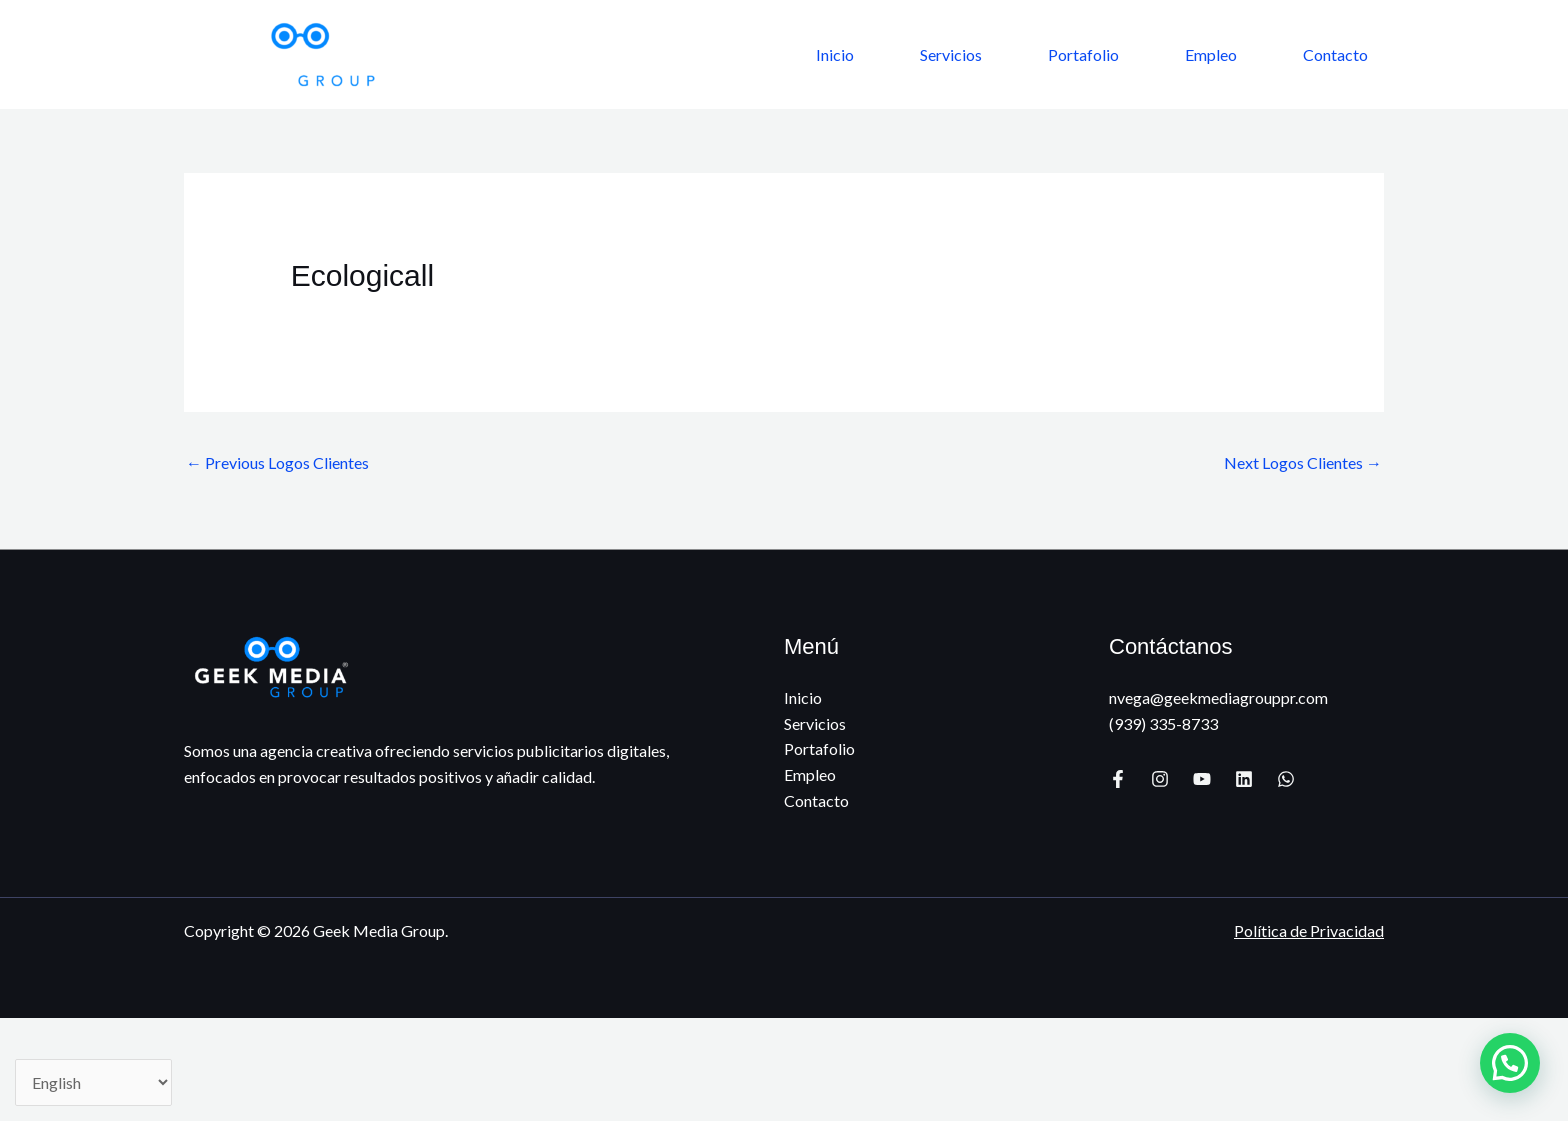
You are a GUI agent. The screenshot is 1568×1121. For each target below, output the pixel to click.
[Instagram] (1160, 779)
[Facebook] (1118, 779)
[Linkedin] (1244, 779)
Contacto (1335, 54)
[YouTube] (1202, 779)
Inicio (835, 54)
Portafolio (1083, 54)
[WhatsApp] (1286, 779)
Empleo (1211, 54)
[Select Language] (93, 1082)
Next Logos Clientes (1303, 462)
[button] (1510, 1063)
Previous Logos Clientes (277, 462)
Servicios (951, 54)
